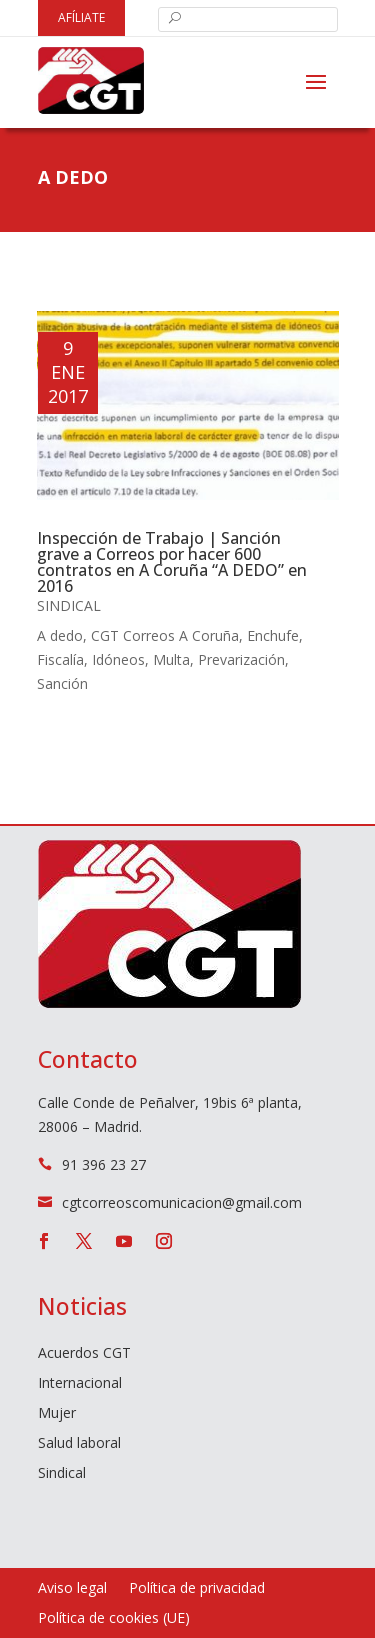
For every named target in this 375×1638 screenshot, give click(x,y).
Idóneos (118, 659)
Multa (171, 659)
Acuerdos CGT (84, 1354)
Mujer (57, 1414)
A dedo (60, 635)
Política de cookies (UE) (114, 1619)
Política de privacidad (197, 1589)
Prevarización (241, 659)
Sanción (62, 683)
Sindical (69, 605)
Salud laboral (79, 1444)
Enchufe (273, 635)
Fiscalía (60, 659)
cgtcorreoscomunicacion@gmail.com (182, 1202)
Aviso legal (72, 1589)
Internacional (80, 1384)
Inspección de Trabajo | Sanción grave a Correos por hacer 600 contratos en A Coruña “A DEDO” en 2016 (172, 562)
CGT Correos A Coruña (165, 635)
